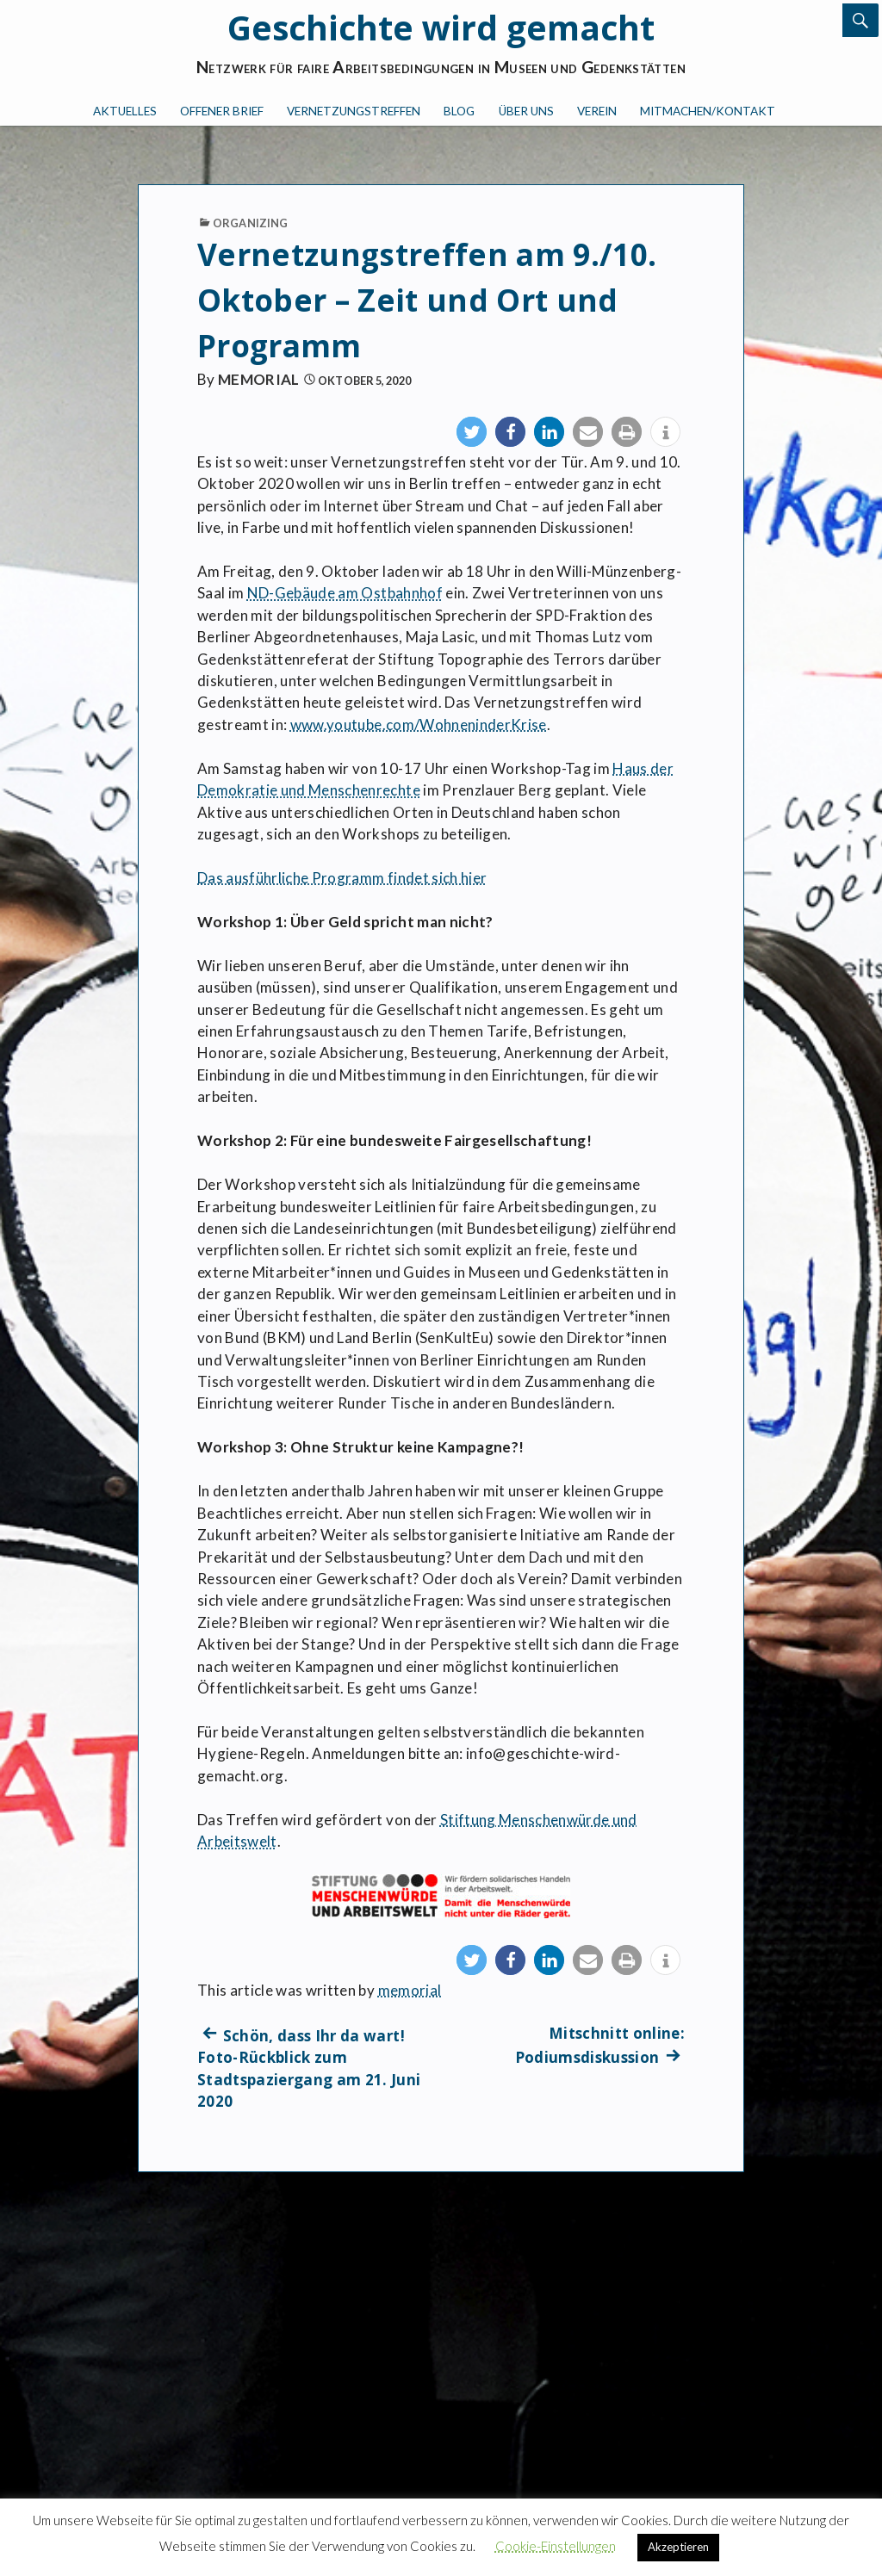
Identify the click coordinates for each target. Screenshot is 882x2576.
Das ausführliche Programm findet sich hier (342, 878)
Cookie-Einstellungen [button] (555, 2546)
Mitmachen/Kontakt (707, 111)
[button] (472, 432)
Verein (597, 111)
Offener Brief (222, 111)
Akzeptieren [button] (678, 2547)
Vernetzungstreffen (353, 111)
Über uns (526, 111)
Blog (459, 111)
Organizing (250, 223)
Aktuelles (125, 111)
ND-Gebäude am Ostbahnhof (345, 593)
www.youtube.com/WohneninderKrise (418, 724)
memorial (259, 379)
